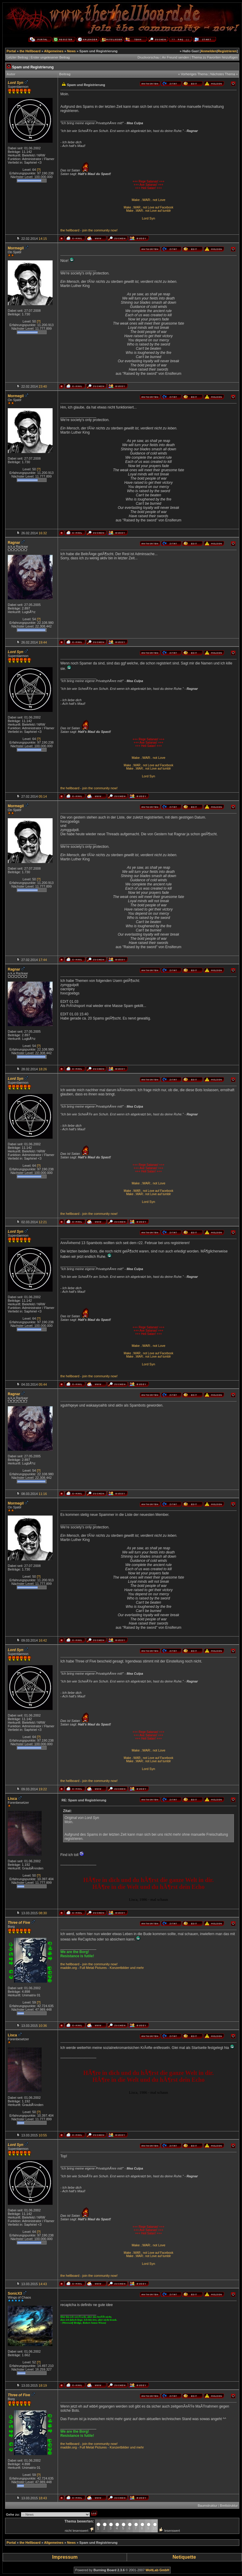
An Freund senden (175, 57)
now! (114, 230)
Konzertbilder (119, 1967)
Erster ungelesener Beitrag (50, 57)
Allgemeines (54, 51)
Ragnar (14, 543)
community (102, 230)
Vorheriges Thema (194, 74)
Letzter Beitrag (17, 57)
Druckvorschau (148, 57)
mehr (140, 1967)
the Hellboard (29, 51)
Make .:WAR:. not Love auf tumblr (148, 210)
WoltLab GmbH (157, 2570)
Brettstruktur (229, 2505)
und (132, 1967)
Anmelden (209, 51)
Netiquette (184, 2557)
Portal (11, 51)
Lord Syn (148, 218)
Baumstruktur (207, 2505)
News (71, 51)
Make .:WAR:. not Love (149, 200)
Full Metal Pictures (93, 1967)
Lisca (12, 1799)
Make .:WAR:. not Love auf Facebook (148, 207)
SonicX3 (15, 2293)
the (62, 230)
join (84, 230)
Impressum (64, 2557)
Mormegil (16, 248)
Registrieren (227, 51)
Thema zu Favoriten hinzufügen (215, 57)
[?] (38, 169)
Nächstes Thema (222, 74)
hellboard (72, 230)
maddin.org (68, 1967)
